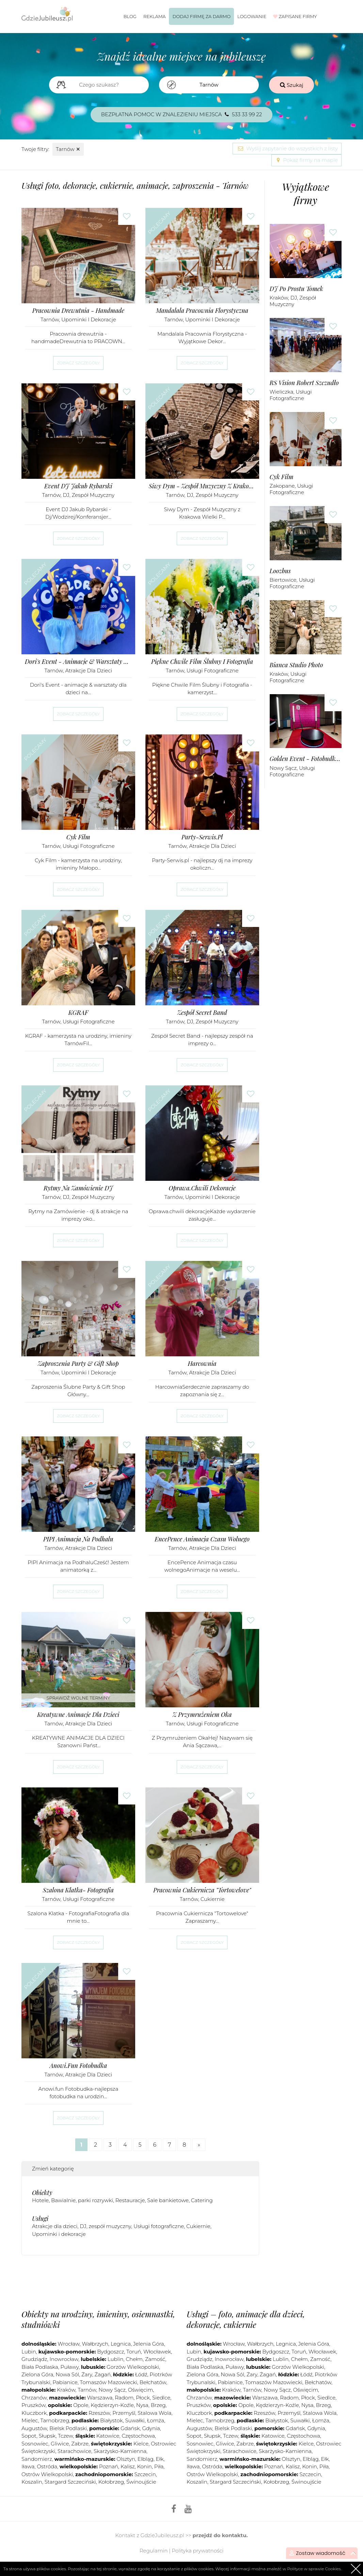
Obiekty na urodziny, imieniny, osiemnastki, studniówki (98, 2319)
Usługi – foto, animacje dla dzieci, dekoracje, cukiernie (246, 2319)
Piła (158, 2466)
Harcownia (202, 1364)
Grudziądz (34, 2359)
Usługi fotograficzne (213, 670)
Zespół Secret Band (202, 1013)
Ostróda (47, 2466)
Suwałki (135, 2420)
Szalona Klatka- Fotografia (78, 1890)
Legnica (121, 2344)
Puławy (70, 2367)
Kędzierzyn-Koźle (112, 2405)
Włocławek (157, 2351)
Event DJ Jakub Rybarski (78, 486)
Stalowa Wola (154, 2413)
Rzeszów (99, 2413)
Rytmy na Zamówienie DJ (78, 1188)
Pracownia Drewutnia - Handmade (78, 311)
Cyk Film (78, 837)
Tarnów (68, 149)
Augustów (34, 2428)
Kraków (279, 297)
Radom (124, 2397)
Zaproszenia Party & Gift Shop (78, 1364)
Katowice (108, 2436)
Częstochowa (138, 2436)
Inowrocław (63, 2359)
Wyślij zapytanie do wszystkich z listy (287, 148)
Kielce (140, 2443)
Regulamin (154, 2550)
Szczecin (145, 2474)
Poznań (108, 2466)
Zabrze (80, 2443)
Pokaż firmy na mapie (306, 160)
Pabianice (65, 2382)
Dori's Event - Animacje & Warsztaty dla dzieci (78, 662)
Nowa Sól (67, 2374)
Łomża (155, 2420)
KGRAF (78, 1013)
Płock (143, 2397)
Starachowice (74, 2451)
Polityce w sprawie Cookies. (314, 2568)
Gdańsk (130, 2428)
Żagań (103, 2374)
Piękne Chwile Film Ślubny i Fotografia (202, 662)
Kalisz (128, 2466)
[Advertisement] (145, 2281)
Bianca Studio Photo (296, 665)
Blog (130, 16)
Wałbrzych (95, 2344)
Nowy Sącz (283, 768)
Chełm (134, 2359)
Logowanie (251, 16)
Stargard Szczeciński (70, 2482)
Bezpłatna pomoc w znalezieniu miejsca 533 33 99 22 (181, 114)
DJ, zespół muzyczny (88, 495)
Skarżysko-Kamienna (120, 2451)
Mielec (29, 2420)
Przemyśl (123, 2413)
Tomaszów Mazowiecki (108, 2382)
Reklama (154, 16)
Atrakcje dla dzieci (88, 670)
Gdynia (151, 2428)
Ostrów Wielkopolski (47, 2474)
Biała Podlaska (39, 2367)
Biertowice (283, 580)
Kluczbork (34, 2413)
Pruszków (33, 2405)
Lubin (28, 2351)
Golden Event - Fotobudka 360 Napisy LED (306, 759)
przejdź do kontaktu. (220, 2535)
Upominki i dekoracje (88, 319)
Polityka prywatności (197, 2550)
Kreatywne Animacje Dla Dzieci (78, 1715)
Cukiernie (213, 1899)
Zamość (155, 2359)
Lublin (116, 2359)
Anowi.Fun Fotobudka (78, 2066)
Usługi (40, 2218)
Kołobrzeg (111, 2482)
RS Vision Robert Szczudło (304, 383)
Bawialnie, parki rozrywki (82, 2200)
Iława (27, 2466)
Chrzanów (34, 2397)
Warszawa (99, 2397)
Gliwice (60, 2443)
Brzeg (158, 2405)
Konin (144, 2466)
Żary (86, 2374)
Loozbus (280, 571)
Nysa (142, 2405)
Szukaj (291, 85)
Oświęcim (140, 2390)
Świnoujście (141, 2482)
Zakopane (282, 486)
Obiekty (42, 2193)
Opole (81, 2405)
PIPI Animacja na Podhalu (78, 1539)
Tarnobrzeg (55, 2420)
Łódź (141, 2374)
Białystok (111, 2420)
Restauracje (130, 2200)
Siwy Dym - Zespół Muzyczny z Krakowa (202, 486)
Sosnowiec (34, 2443)
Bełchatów (153, 2382)
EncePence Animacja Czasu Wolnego (202, 1539)
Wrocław (68, 2344)
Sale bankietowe (168, 2200)
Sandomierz (36, 2459)
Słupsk (47, 2436)
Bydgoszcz (110, 2351)
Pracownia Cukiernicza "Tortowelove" (202, 1890)
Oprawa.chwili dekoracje (202, 1188)
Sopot (28, 2436)
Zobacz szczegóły (78, 362)
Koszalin (31, 2482)
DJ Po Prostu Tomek (296, 289)
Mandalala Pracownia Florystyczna (202, 311)
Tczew (65, 2436)
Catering (202, 2200)
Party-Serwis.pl (202, 837)
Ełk (160, 2459)
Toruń (133, 2351)
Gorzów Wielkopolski (133, 2367)
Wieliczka (282, 391)
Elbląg (146, 2459)
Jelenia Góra (148, 2344)
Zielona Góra (37, 2374)
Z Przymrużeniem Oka (202, 1715)
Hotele (40, 2200)
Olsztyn (125, 2459)
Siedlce (161, 2397)
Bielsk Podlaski (68, 2428)
